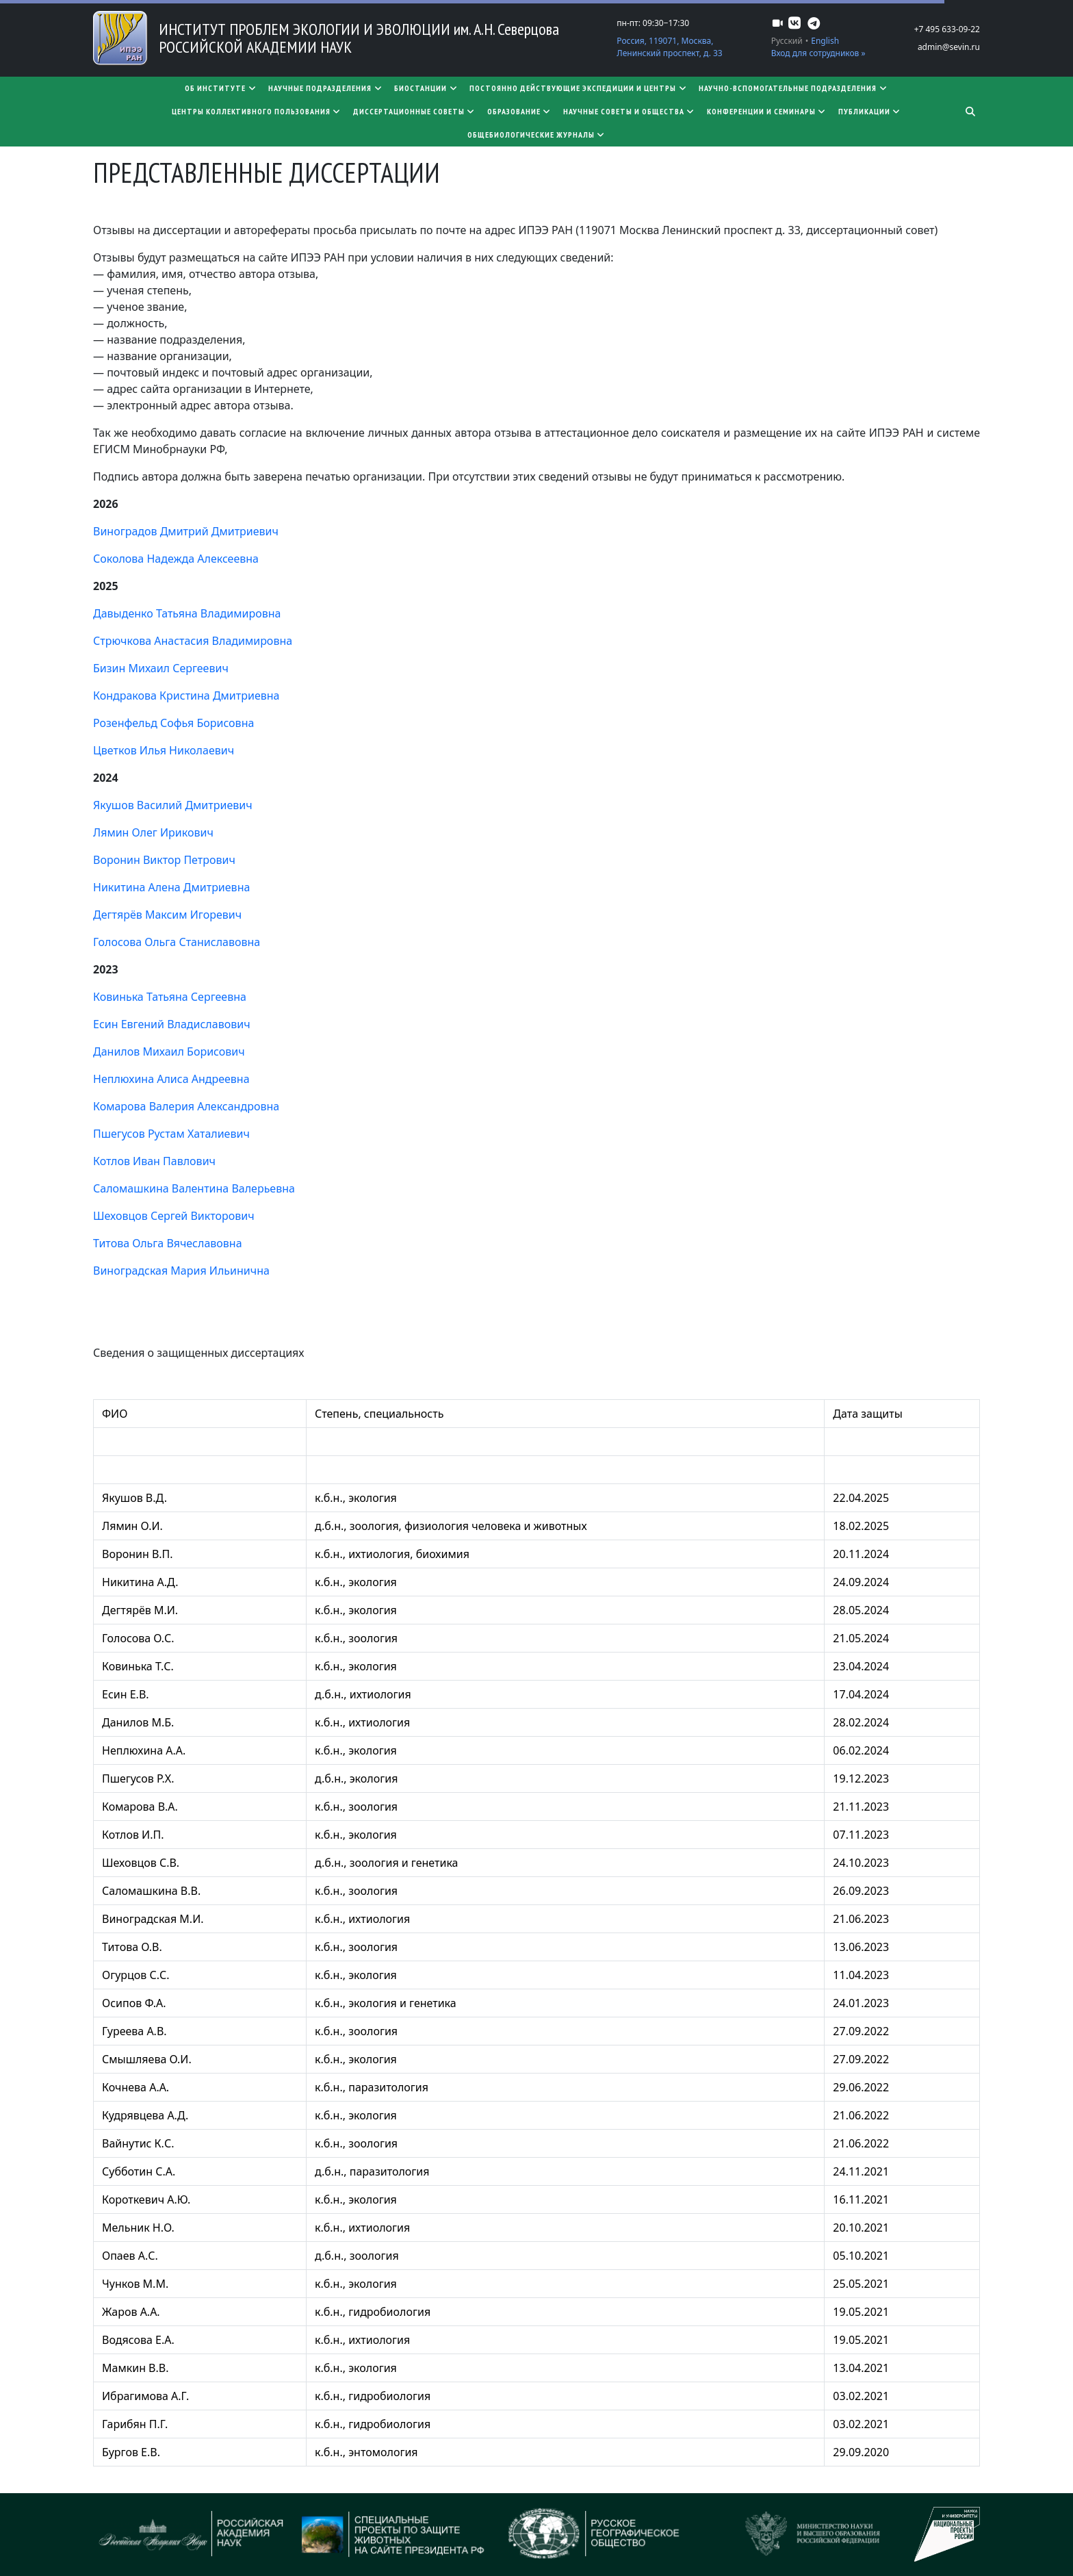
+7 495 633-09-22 (947, 29)
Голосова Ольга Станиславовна (176, 941)
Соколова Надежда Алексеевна (176, 558)
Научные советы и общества (629, 111)
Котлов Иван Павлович (154, 1161)
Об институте (221, 88)
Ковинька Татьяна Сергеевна (169, 996)
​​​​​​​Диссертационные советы (414, 111)
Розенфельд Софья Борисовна (173, 722)
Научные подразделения (325, 88)
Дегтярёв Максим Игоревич (167, 914)
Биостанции (426, 88)
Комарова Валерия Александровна (186, 1106)
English (825, 41)
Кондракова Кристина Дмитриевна (186, 695)
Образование (519, 111)
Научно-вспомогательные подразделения (793, 88)
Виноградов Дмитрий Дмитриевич (186, 531)
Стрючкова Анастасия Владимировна (192, 640)
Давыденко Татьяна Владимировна (187, 613)
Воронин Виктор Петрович (164, 859)
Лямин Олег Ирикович (153, 832)
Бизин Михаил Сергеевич (161, 668)
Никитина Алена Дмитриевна (171, 887)
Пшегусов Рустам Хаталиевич (171, 1133)
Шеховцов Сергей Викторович (174, 1215)
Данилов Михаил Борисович (169, 1051)
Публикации (870, 111)
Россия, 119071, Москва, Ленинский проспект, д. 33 (669, 47)
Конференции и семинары (767, 111)
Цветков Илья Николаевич (163, 750)
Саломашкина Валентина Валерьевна (194, 1188)
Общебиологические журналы (536, 134)
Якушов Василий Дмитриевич (173, 805)
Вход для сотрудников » (818, 53)
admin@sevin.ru (949, 47)
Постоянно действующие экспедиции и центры (578, 88)
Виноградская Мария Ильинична (181, 1270)
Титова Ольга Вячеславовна (167, 1243)
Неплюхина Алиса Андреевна (171, 1078)
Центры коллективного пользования (257, 111)
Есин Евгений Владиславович (171, 1024)
